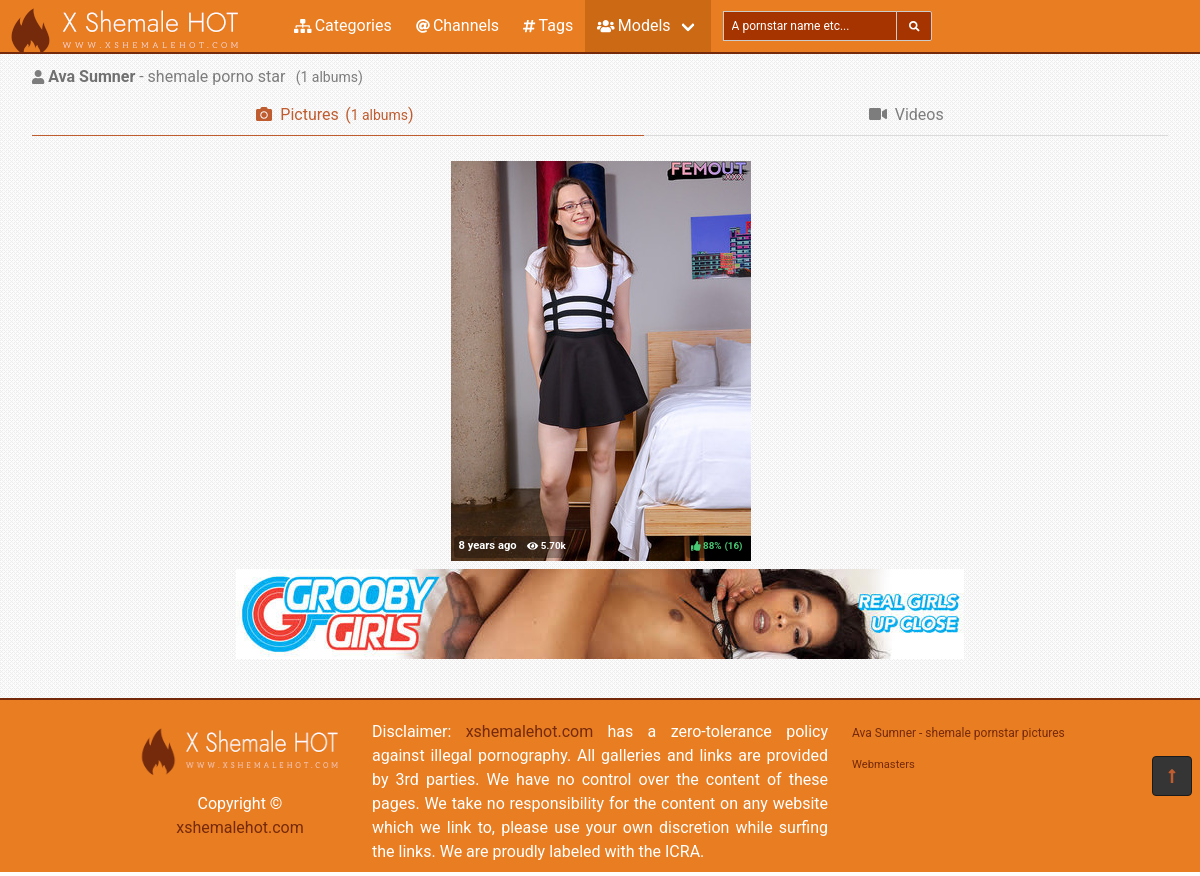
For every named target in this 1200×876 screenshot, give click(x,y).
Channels (457, 25)
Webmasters (883, 764)
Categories (343, 25)
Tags (548, 25)
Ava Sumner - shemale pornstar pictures (958, 733)
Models (633, 25)
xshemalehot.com (240, 827)
